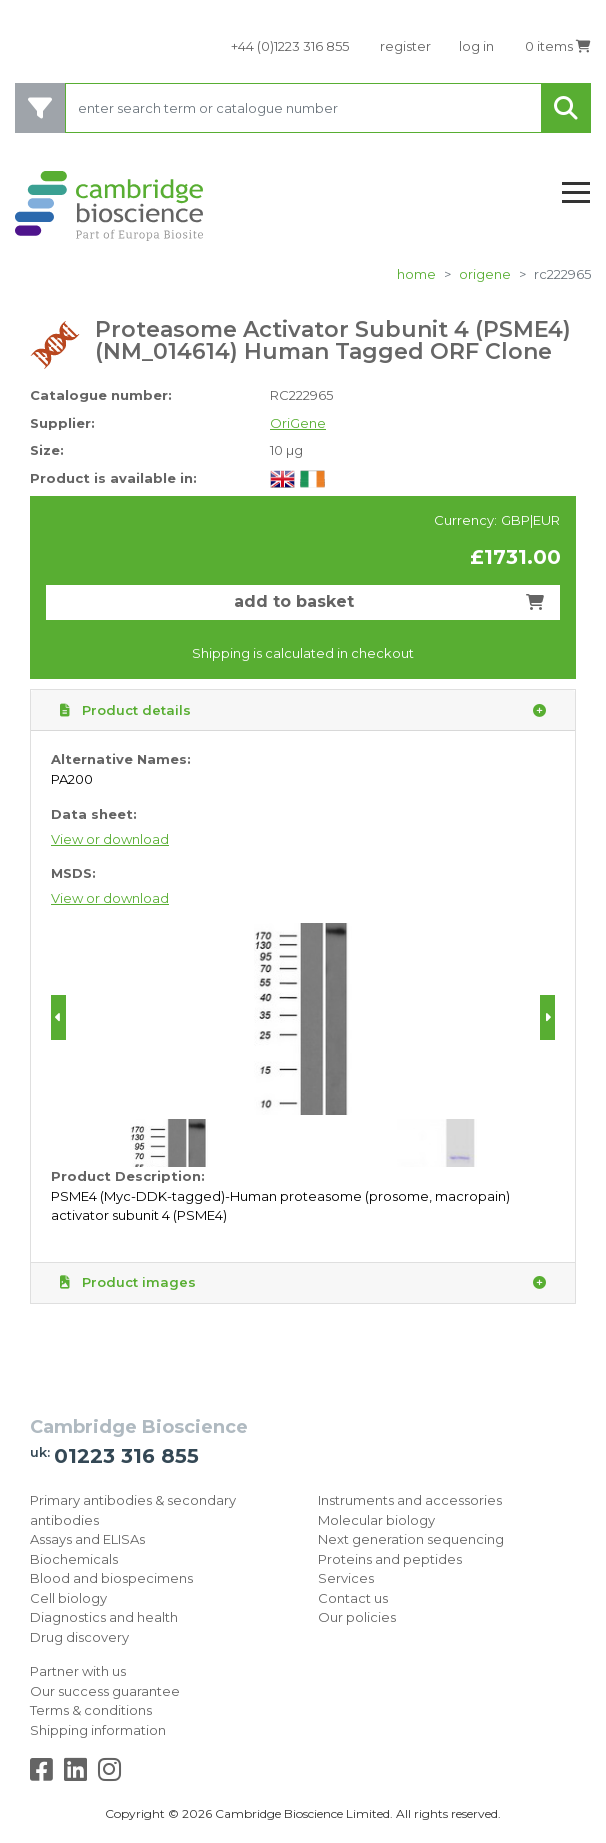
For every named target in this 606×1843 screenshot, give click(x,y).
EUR (546, 520)
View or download (110, 839)
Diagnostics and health (104, 1617)
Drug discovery (79, 1637)
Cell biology (68, 1598)
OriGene (485, 274)
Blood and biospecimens (111, 1578)
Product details (303, 711)
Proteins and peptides (390, 1559)
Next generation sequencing (411, 1539)
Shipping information (98, 1730)
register (405, 46)
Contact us (353, 1598)
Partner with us (78, 1671)
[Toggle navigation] (576, 193)
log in (476, 46)
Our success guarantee (105, 1691)
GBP (515, 520)
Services (346, 1578)
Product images (303, 1283)
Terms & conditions (91, 1710)
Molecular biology (376, 1520)
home (416, 274)
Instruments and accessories (410, 1500)
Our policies (357, 1617)
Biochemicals (74, 1559)
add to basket (389, 601)
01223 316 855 (126, 1456)
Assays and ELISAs (87, 1539)
